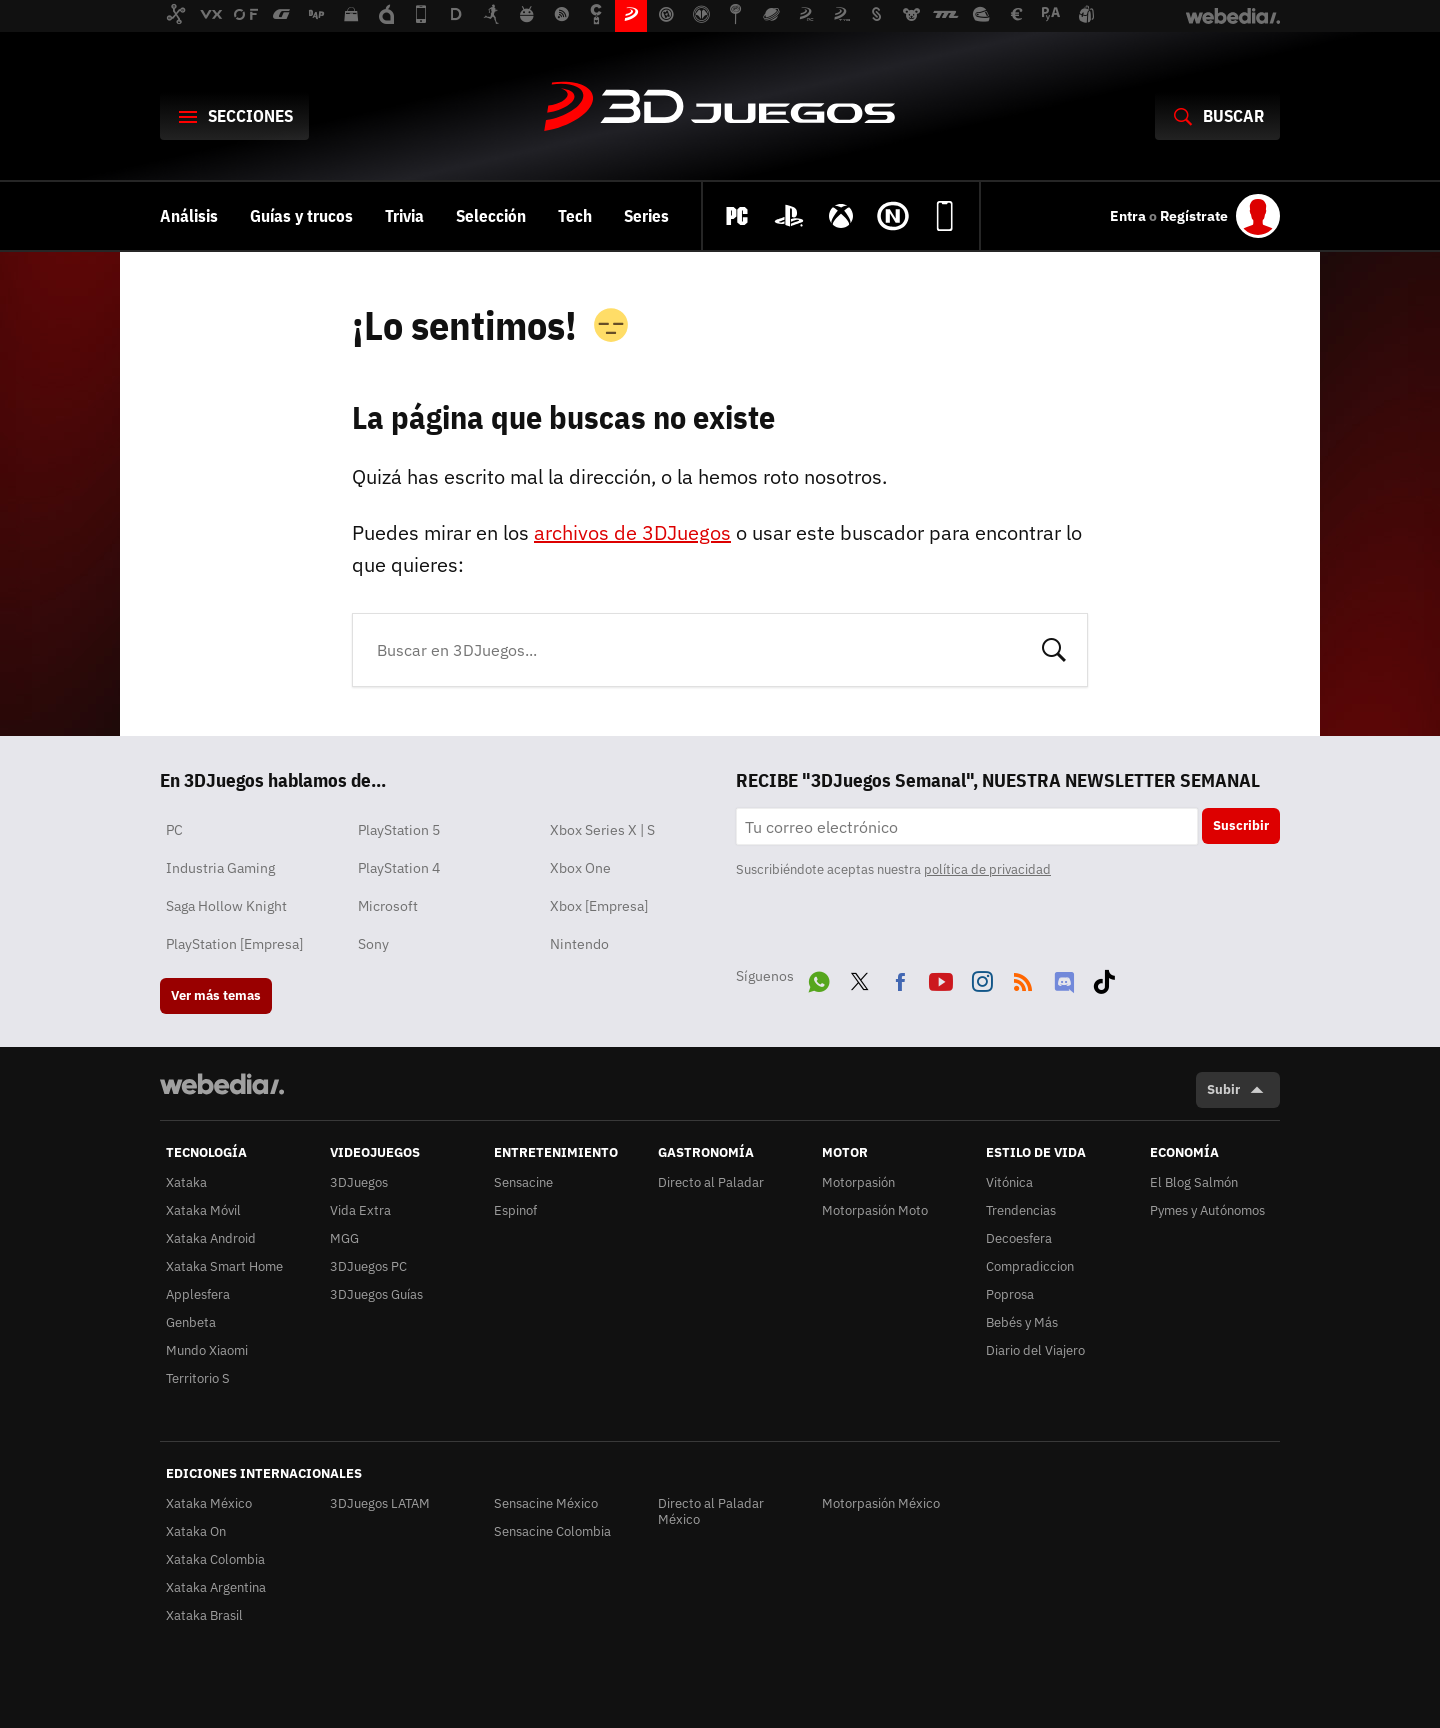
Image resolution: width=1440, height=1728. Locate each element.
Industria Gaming (220, 868)
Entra (1129, 216)
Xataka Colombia (215, 1559)
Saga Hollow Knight (226, 906)
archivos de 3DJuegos (632, 532)
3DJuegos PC (368, 1266)
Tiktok (1104, 978)
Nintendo (579, 944)
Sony (373, 944)
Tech (575, 216)
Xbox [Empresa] (599, 906)
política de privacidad (987, 869)
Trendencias (1021, 1210)
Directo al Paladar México (711, 1511)
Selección (491, 216)
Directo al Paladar (711, 1182)
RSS (1023, 978)
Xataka (186, 1182)
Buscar (1054, 648)
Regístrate (1194, 216)
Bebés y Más (1022, 1322)
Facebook (900, 978)
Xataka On (196, 1531)
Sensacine (523, 1182)
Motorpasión (858, 1182)
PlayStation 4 (399, 868)
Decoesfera (1019, 1238)
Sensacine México (546, 1503)
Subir (1223, 1089)
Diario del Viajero (1035, 1350)
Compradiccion (1030, 1266)
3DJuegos (720, 108)
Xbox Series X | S (602, 830)
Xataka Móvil (203, 1210)
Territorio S (198, 1378)
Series (646, 216)
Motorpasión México (881, 1503)
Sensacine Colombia (552, 1531)
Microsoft (388, 906)
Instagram (982, 978)
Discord (1064, 978)
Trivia (404, 216)
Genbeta (191, 1322)
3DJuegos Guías (376, 1294)
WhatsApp (819, 978)
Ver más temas (216, 995)
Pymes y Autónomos (1207, 1210)
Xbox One (580, 868)
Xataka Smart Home (224, 1266)
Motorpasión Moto (875, 1210)
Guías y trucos (301, 216)
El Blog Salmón (1194, 1182)
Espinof (515, 1210)
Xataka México (209, 1503)
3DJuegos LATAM (380, 1503)
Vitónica (1009, 1182)
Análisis (189, 216)
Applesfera (198, 1294)
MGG (344, 1238)
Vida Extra (360, 1210)
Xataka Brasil (204, 1615)
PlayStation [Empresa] (234, 944)
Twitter (860, 978)
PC (174, 830)
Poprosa (1010, 1294)
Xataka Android (211, 1238)
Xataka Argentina (216, 1587)
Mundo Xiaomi (207, 1350)
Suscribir (1241, 825)
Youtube (941, 978)
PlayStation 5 (399, 830)
